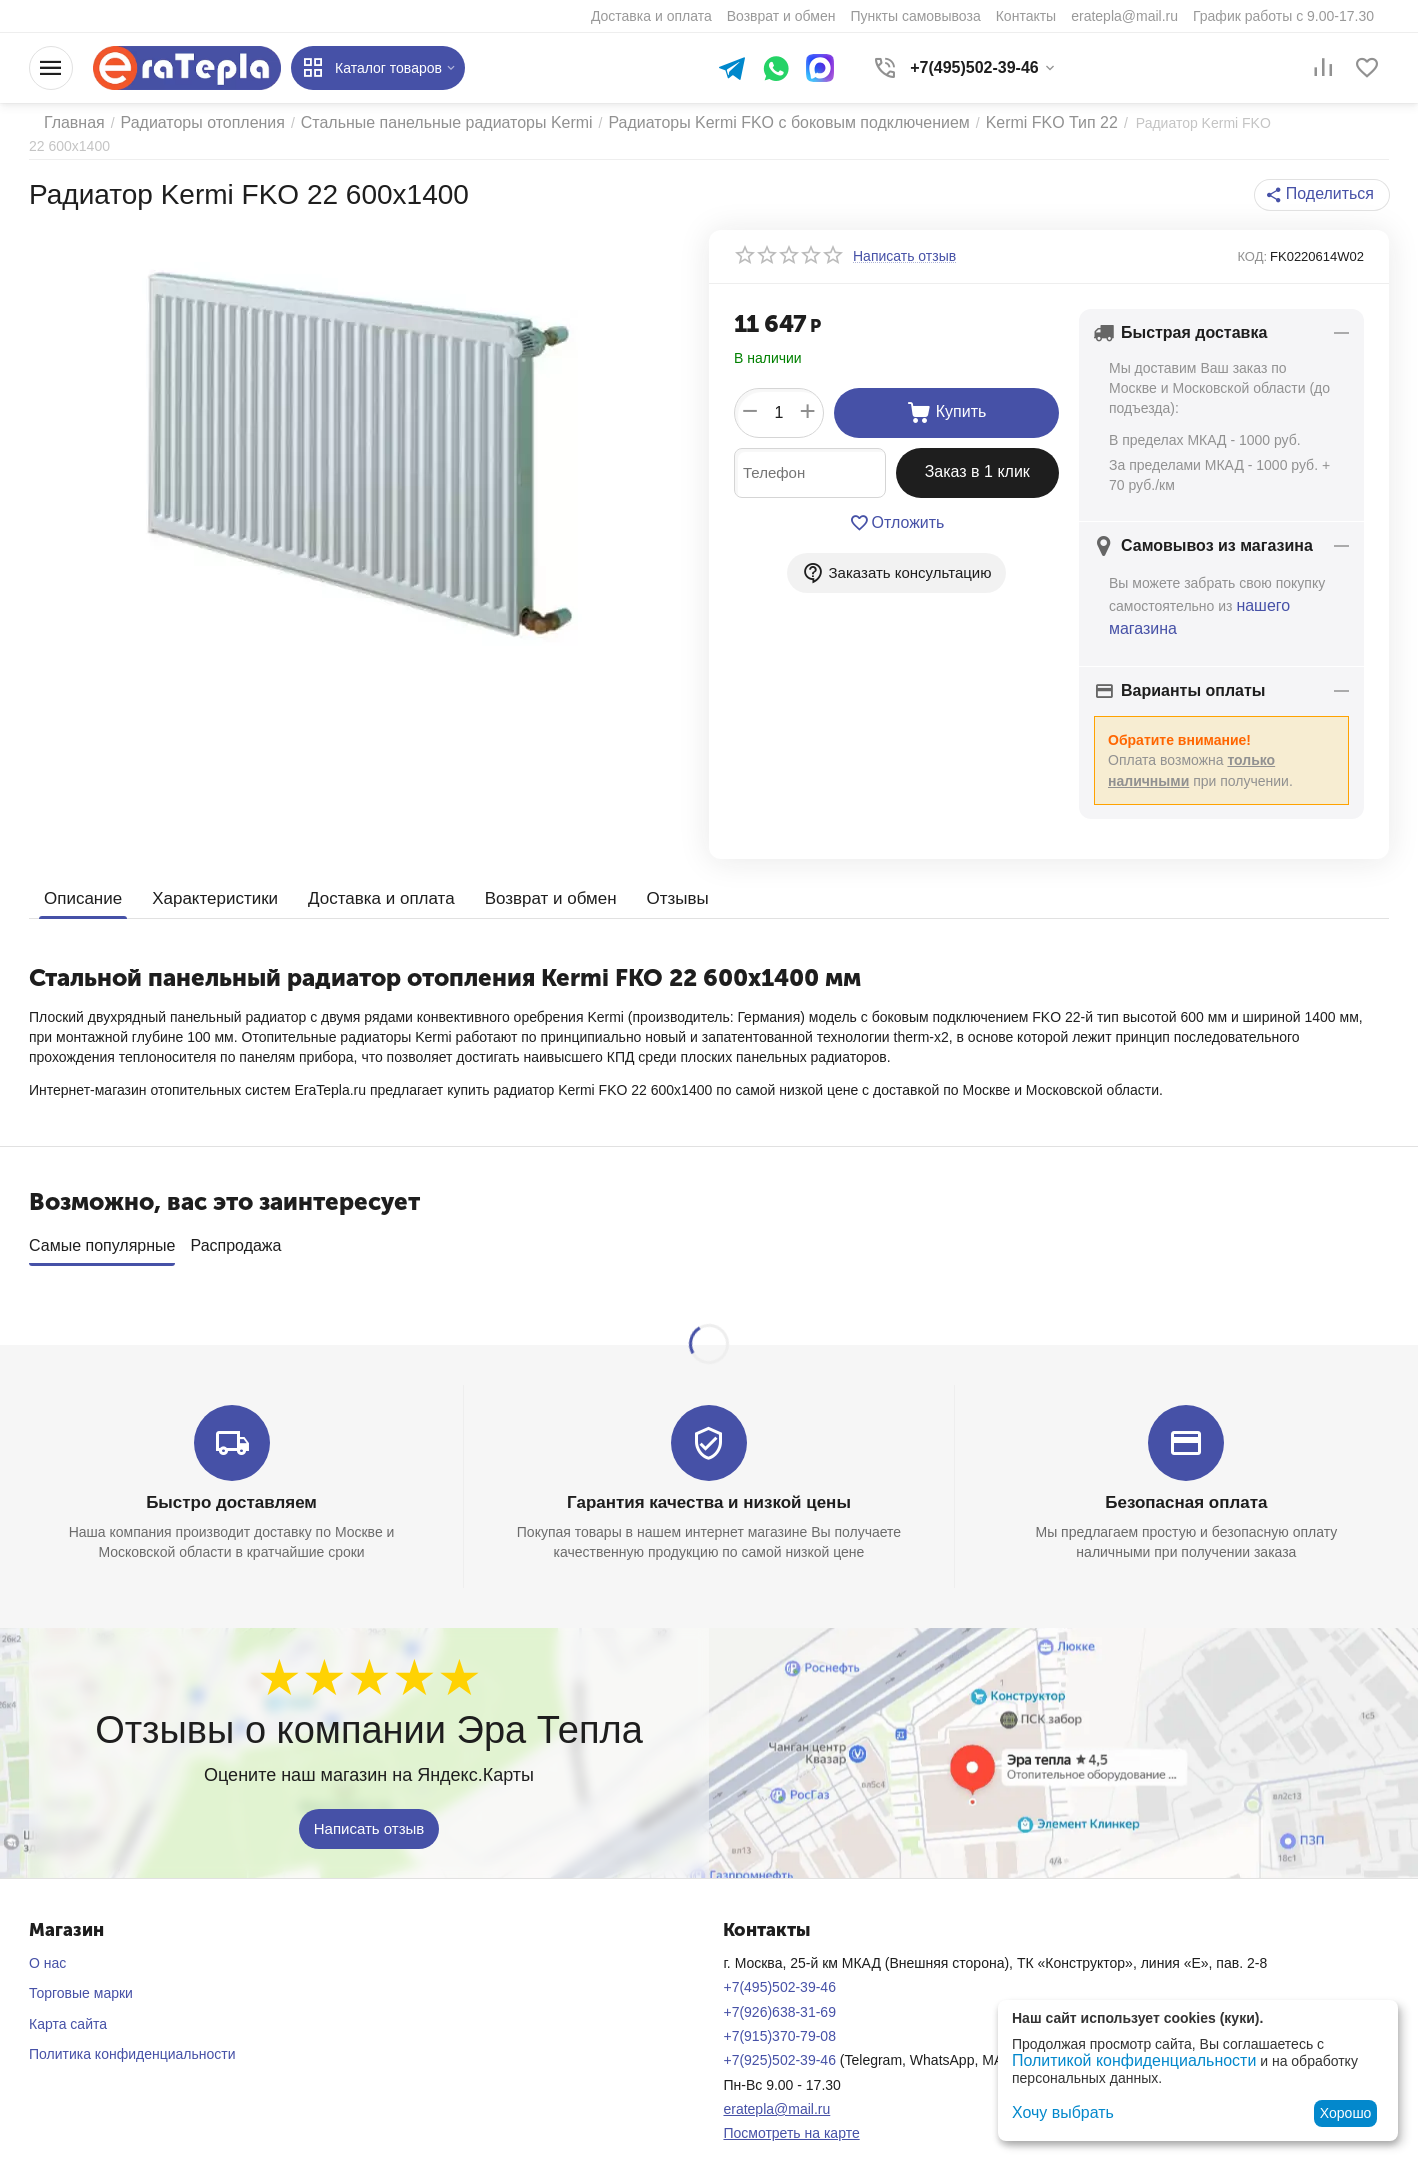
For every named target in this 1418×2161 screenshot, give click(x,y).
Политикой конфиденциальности (1119, 2062)
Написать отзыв (369, 1798)
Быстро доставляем (231, 1473)
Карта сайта (68, 1994)
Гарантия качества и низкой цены (708, 1473)
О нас (47, 1933)
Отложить (896, 507)
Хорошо (1346, 2113)
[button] (1327, 179)
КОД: (1252, 240)
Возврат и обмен (526, 876)
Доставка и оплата (365, 876)
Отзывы (648, 876)
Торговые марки (81, 1963)
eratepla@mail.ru (776, 2079)
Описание (81, 876)
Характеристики (207, 876)
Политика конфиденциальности (132, 2024)
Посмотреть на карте (791, 2103)
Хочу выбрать (1056, 2113)
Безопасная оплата (1186, 1473)
